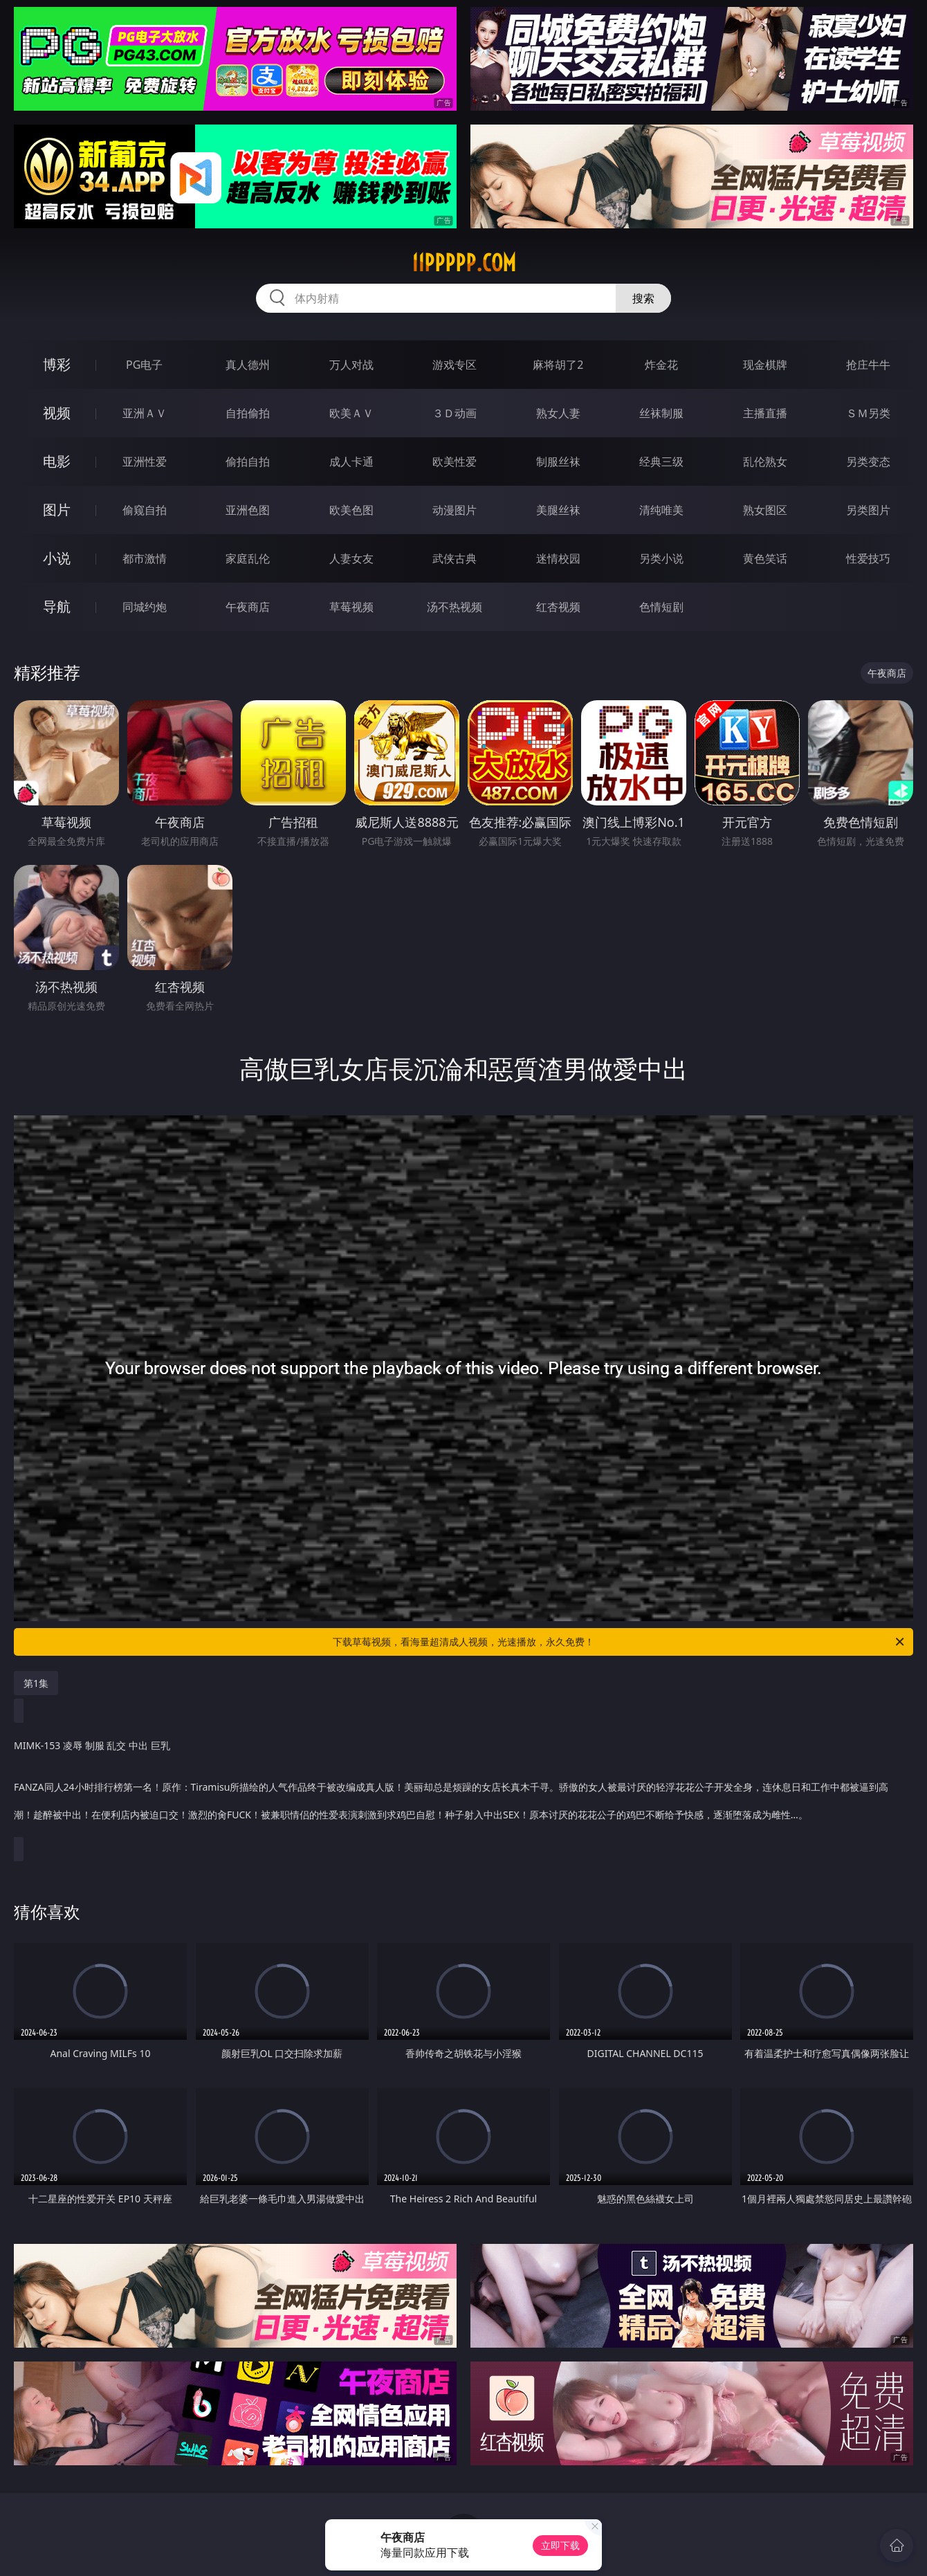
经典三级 (661, 461)
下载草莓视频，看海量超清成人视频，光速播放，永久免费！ (619, 1642)
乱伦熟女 (765, 461)
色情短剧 (661, 606)
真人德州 (248, 364)
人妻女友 (351, 558)
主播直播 (765, 413)
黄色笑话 (765, 558)
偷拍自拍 (248, 461)
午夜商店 (248, 606)
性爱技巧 (868, 558)
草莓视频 (351, 606)
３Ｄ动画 (454, 413)
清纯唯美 (661, 510)
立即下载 (560, 2545)
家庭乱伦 (248, 558)
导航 (57, 606)
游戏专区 (454, 364)
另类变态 (868, 461)
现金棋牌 (765, 364)
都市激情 (144, 558)
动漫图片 (454, 510)
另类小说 (661, 558)
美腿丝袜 (558, 510)
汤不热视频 (454, 606)
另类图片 (868, 510)
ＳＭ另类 (868, 413)
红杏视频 (558, 606)
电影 (57, 461)
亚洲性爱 (144, 461)
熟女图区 (765, 510)
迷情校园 (558, 558)
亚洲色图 (248, 510)
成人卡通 (351, 461)
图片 (57, 509)
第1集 (36, 1683)
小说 (57, 558)
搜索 (643, 298)
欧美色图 (351, 510)
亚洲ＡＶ (144, 413)
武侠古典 (454, 558)
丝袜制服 (661, 413)
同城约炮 (144, 606)
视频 (57, 412)
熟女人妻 (558, 413)
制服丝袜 (558, 461)
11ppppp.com (464, 263)
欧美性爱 (454, 461)
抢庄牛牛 (868, 364)
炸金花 (661, 364)
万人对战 (351, 364)
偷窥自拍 (144, 510)
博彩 (57, 364)
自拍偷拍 (248, 413)
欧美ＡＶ (351, 413)
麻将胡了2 (558, 364)
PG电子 (144, 364)
